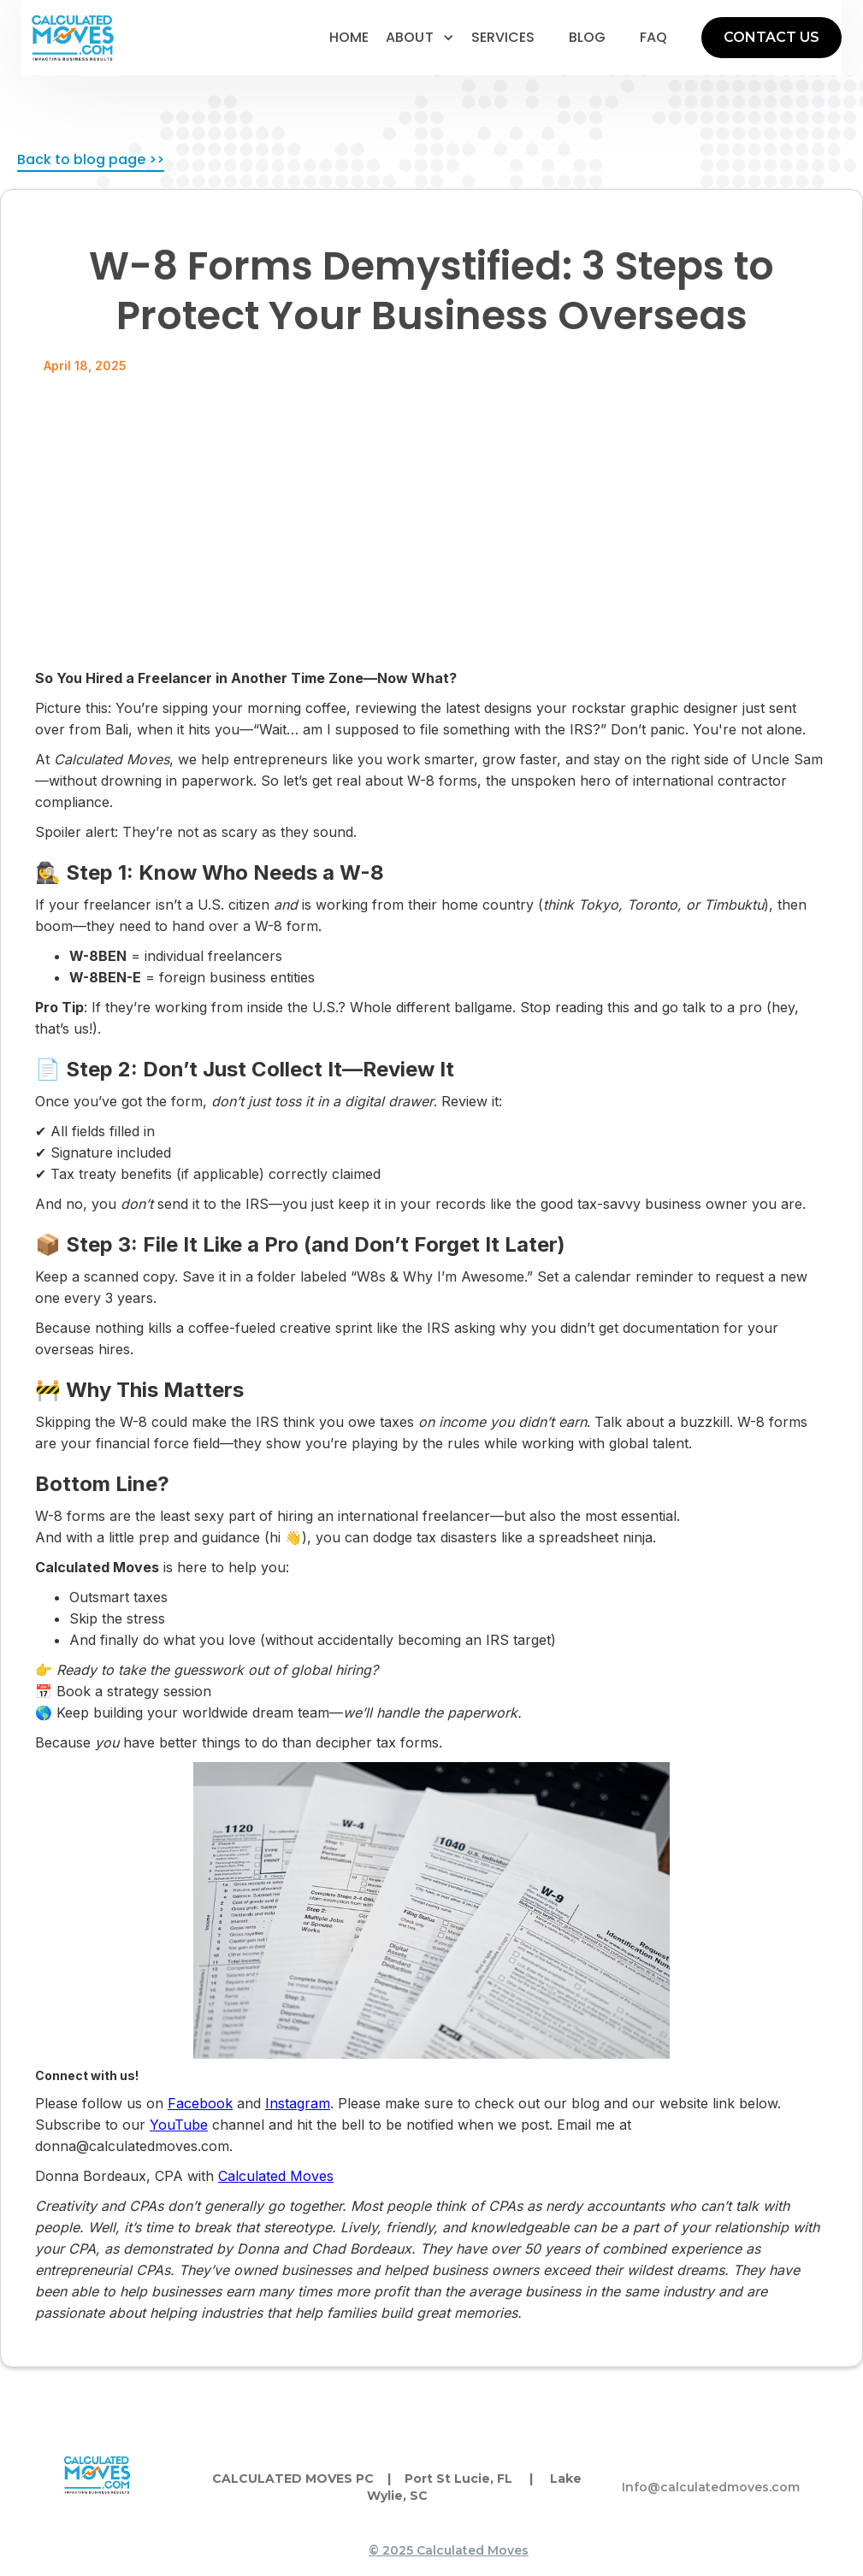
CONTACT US (771, 37)
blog (587, 37)
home (349, 37)
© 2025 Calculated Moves (449, 2550)
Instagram (297, 2103)
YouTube (179, 2124)
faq (653, 37)
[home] (72, 38)
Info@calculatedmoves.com (711, 2487)
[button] (420, 37)
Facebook (200, 2103)
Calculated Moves (276, 2175)
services (503, 37)
